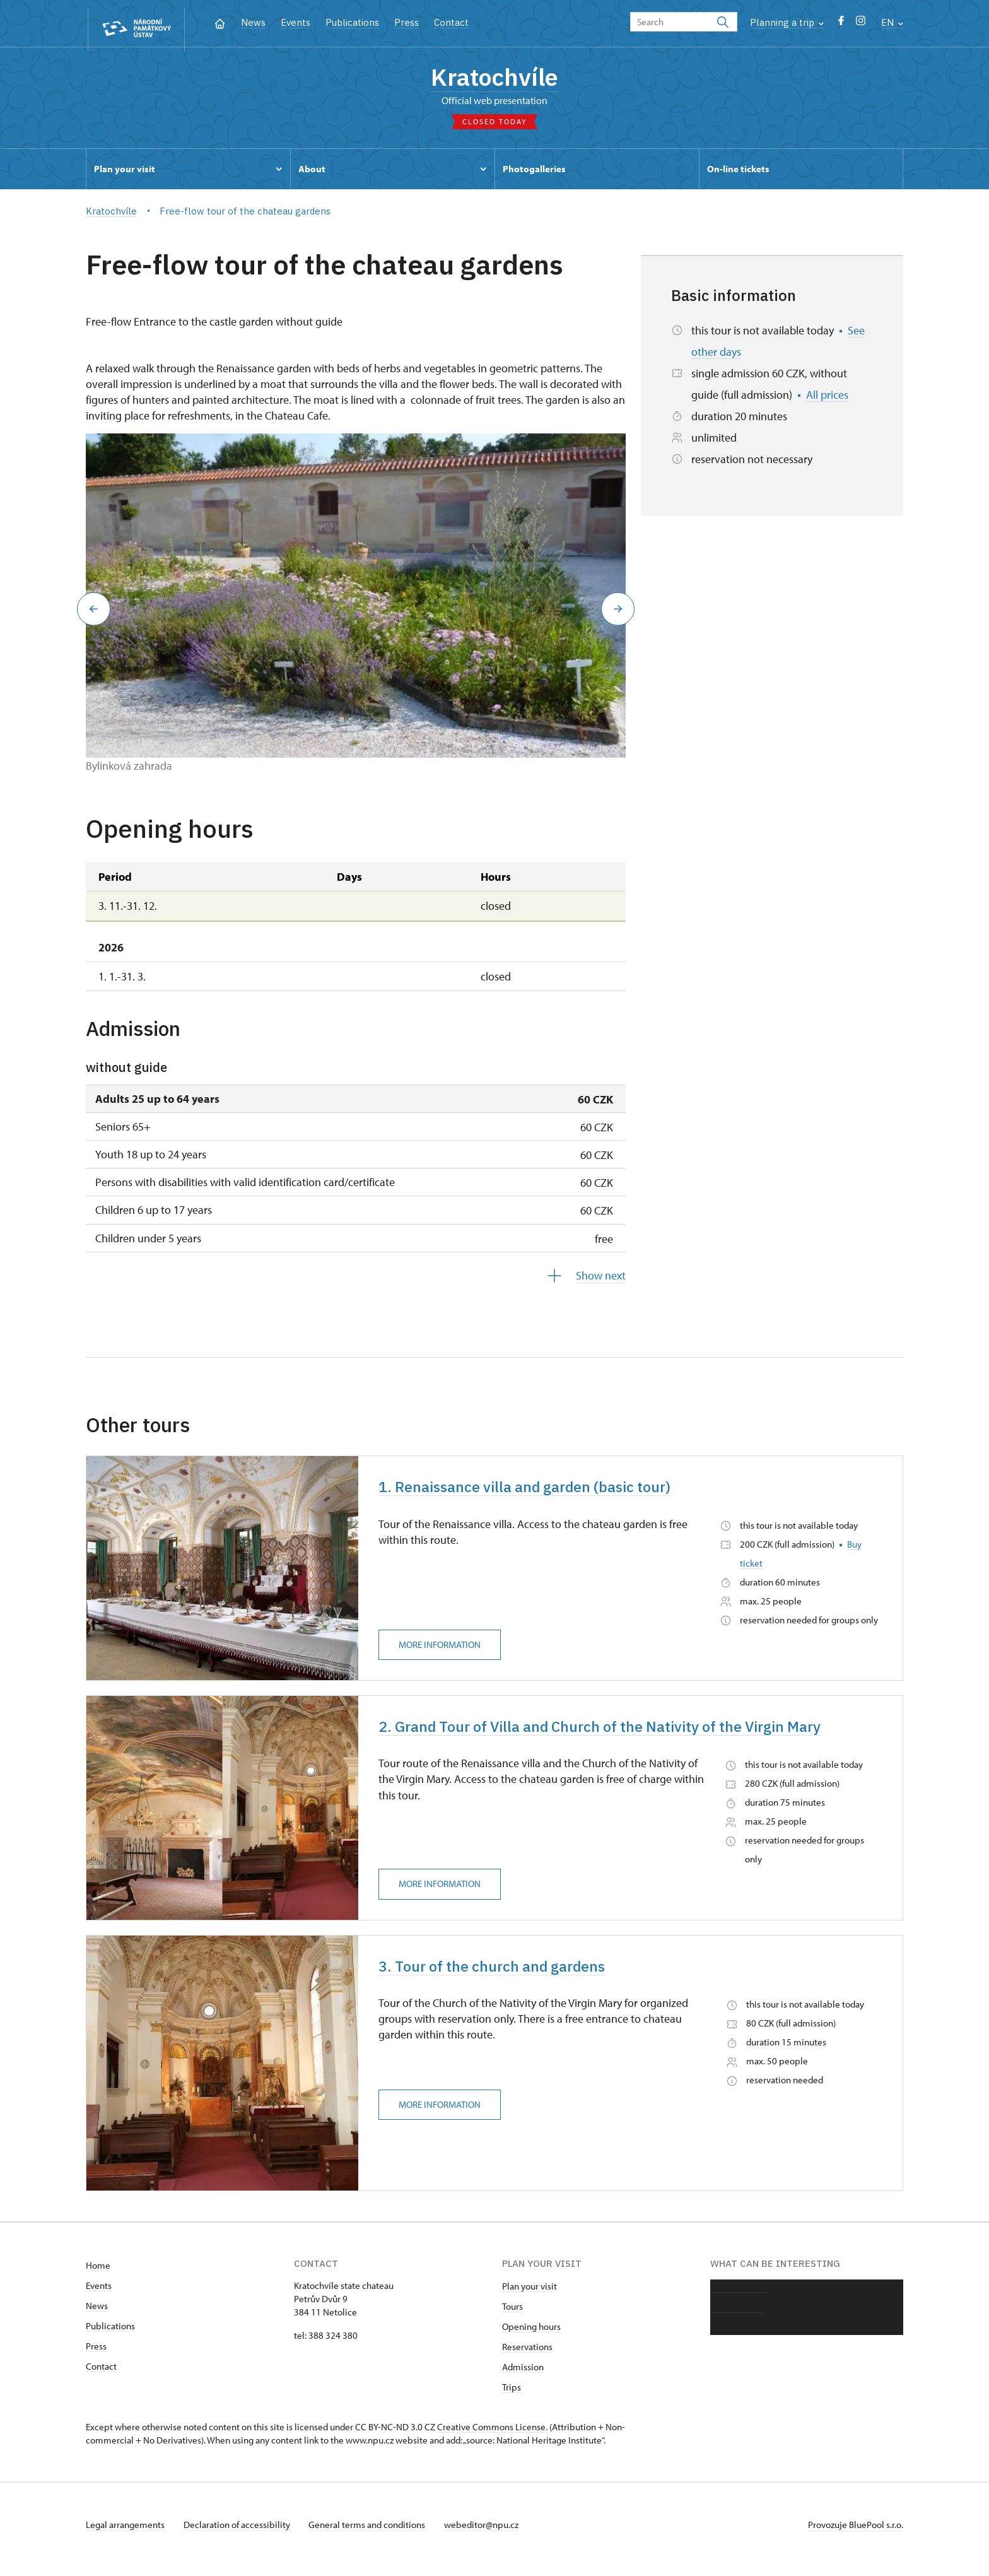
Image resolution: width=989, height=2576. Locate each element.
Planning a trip (787, 22)
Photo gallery (736, 2316)
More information (443, 1651)
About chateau (739, 2296)
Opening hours (531, 2336)
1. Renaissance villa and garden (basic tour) (539, 1492)
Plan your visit (529, 2296)
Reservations (527, 2356)
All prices (827, 399)
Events (295, 22)
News (253, 22)
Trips (511, 2397)
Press (406, 22)
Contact (451, 22)
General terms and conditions (374, 2534)
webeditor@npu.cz (491, 2534)
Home (98, 2275)
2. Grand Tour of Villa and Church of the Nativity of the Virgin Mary (623, 1734)
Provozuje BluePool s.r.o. (855, 2534)
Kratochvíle (494, 79)
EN (892, 22)
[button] (90, 613)
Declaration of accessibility (241, 2534)
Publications (352, 22)
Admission (523, 2376)
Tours (512, 2316)
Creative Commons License (491, 2436)
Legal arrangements (126, 2534)
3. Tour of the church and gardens (503, 1976)
